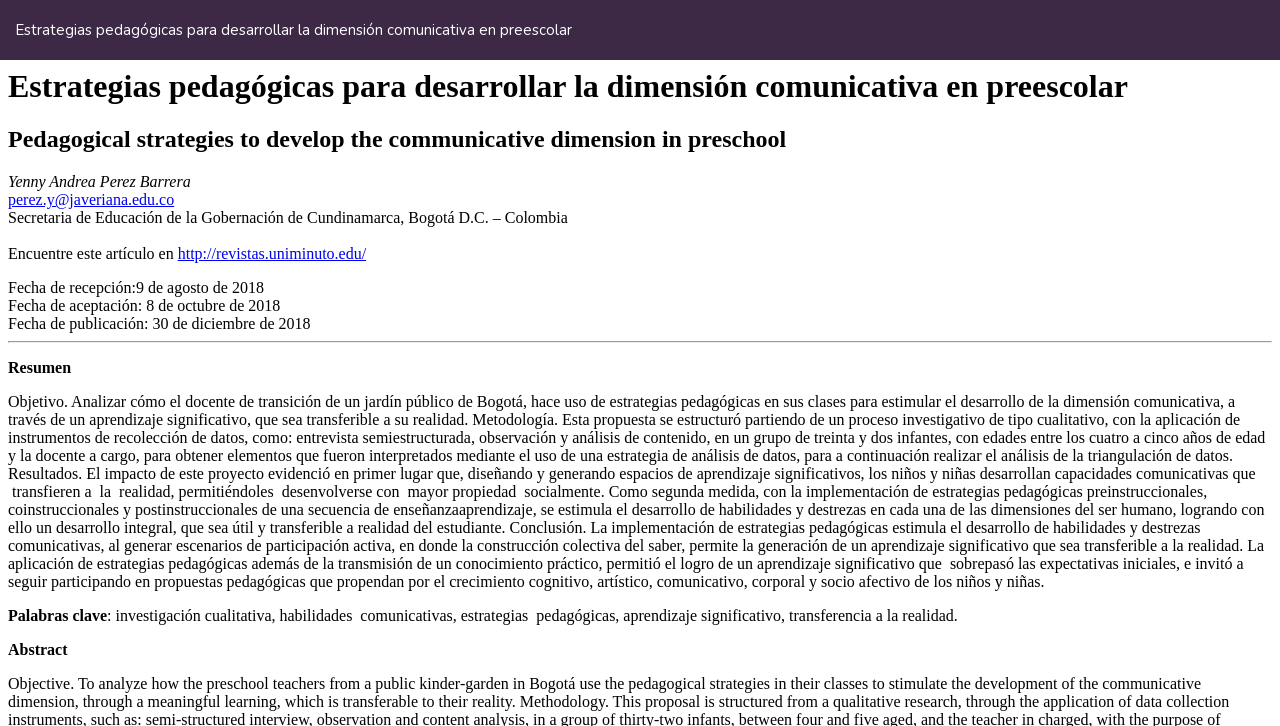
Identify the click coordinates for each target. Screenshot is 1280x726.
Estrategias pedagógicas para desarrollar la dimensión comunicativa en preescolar (293, 30)
